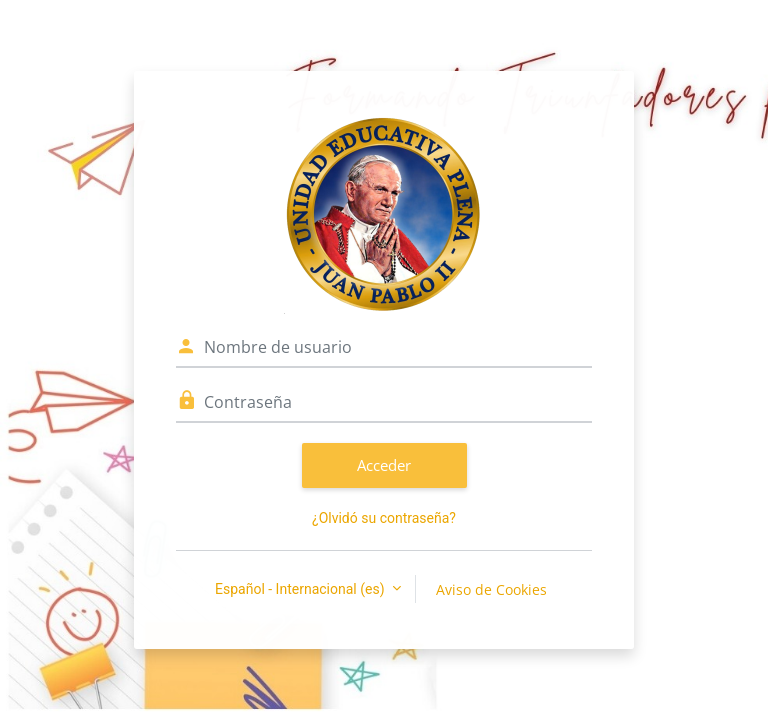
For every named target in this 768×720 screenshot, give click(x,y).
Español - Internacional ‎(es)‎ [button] (301, 589)
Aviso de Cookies (491, 589)
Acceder (384, 465)
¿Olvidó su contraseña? (384, 518)
